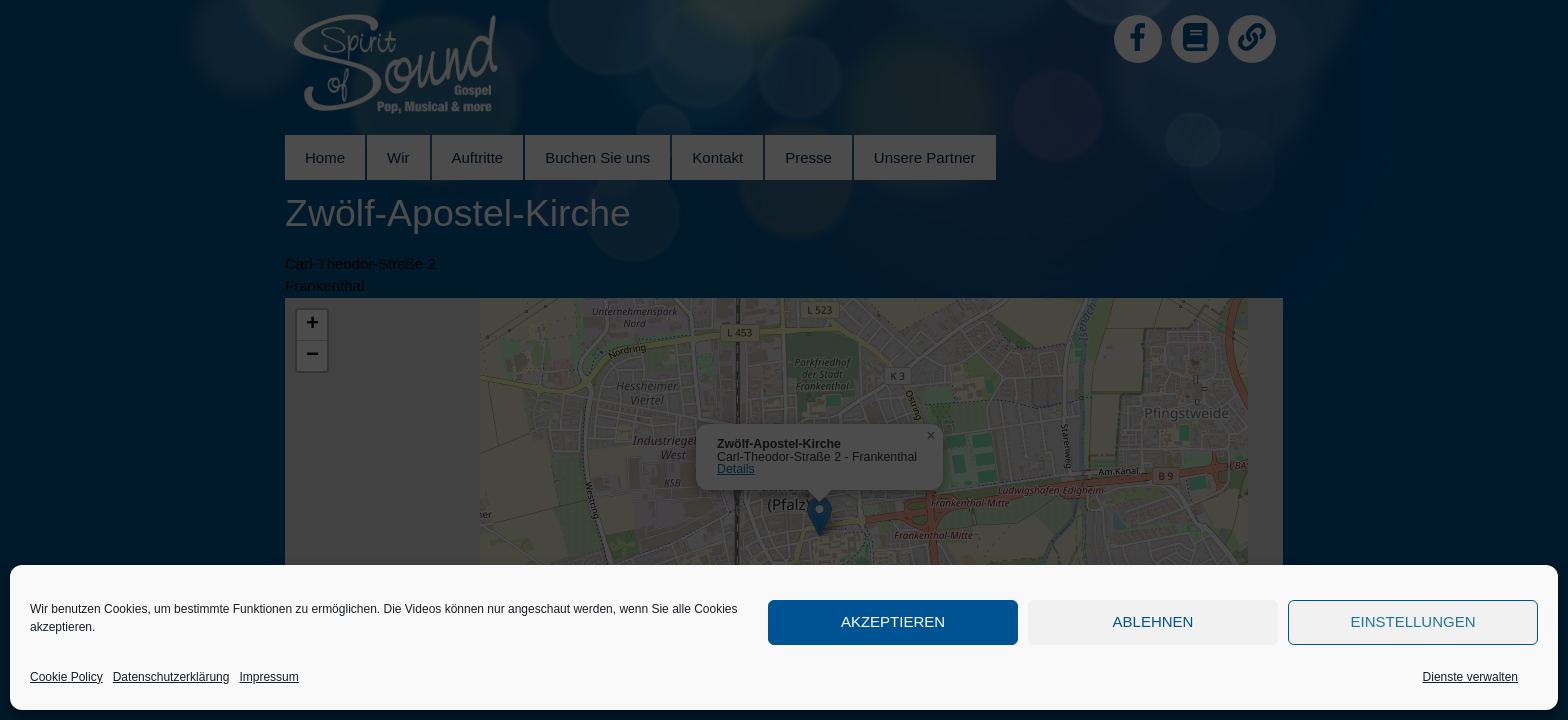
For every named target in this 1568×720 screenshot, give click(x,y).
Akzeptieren (893, 621)
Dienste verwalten (1470, 677)
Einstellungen (1412, 621)
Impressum (268, 677)
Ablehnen (1153, 621)
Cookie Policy (66, 677)
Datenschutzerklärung (171, 677)
